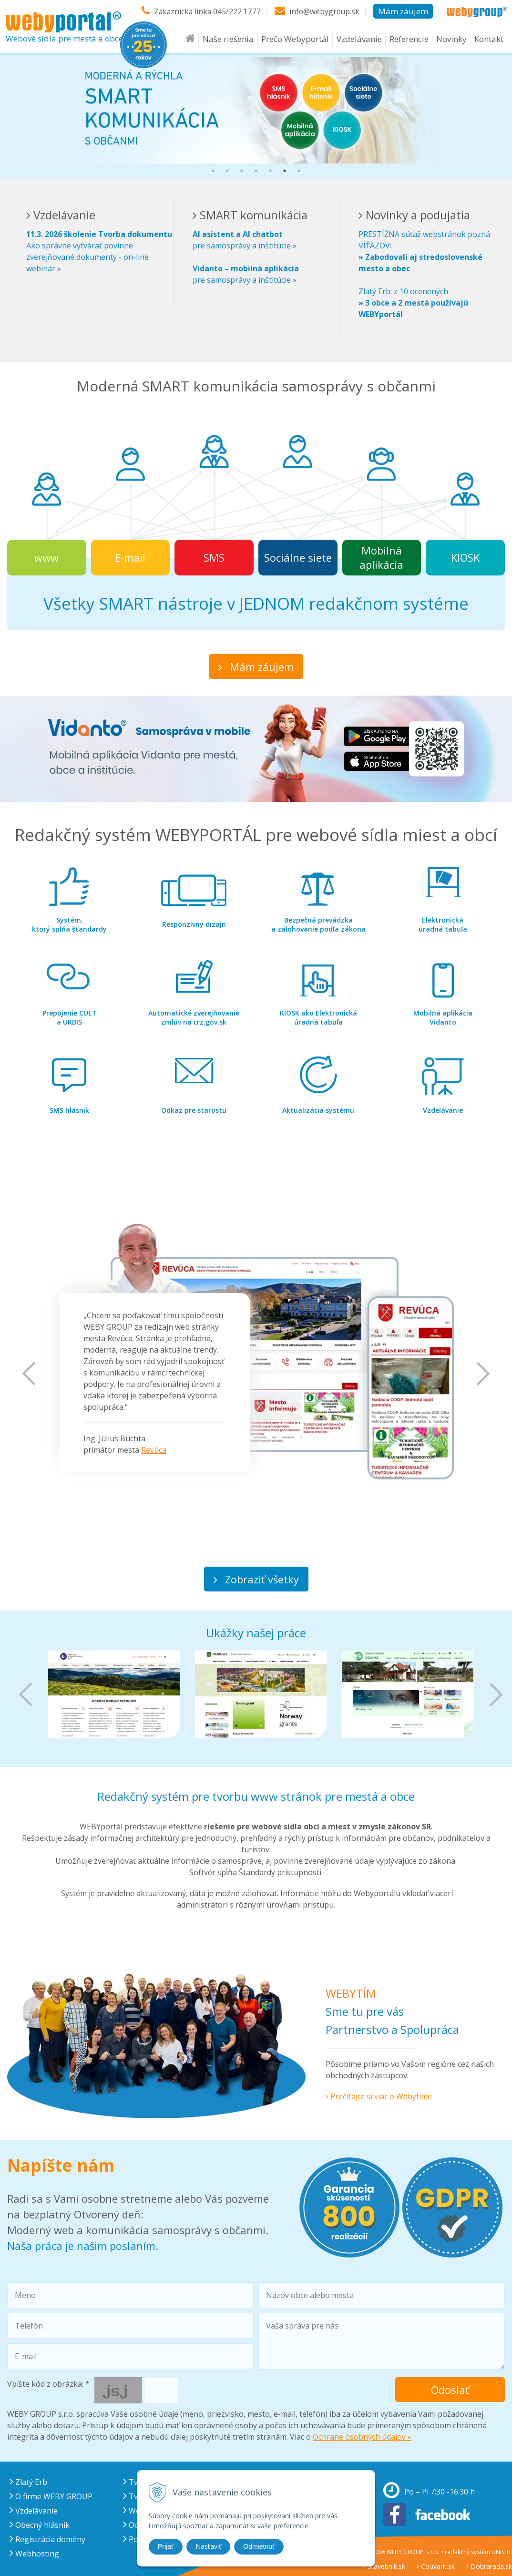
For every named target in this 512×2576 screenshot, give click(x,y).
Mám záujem (403, 10)
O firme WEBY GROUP (51, 2496)
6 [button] (284, 170)
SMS (214, 557)
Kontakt (488, 43)
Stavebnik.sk (384, 2566)
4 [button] (256, 170)
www (46, 557)
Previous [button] (28, 1373)
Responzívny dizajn (194, 924)
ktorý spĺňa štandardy (69, 924)
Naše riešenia (228, 43)
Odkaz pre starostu (193, 1110)
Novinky (451, 43)
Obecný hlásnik (40, 2525)
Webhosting (34, 2553)
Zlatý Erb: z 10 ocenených (413, 302)
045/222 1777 (235, 11)
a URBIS (69, 1017)
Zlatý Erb (28, 2482)
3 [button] (241, 170)
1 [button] (213, 170)
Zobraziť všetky (256, 1579)
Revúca (153, 1450)
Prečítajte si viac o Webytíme (379, 2096)
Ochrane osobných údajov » (362, 2437)
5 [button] (270, 170)
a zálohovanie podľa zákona (318, 924)
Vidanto (442, 1017)
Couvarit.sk (436, 2566)
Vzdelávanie (359, 43)
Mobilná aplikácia (381, 557)
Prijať (166, 2546)
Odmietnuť (259, 2546)
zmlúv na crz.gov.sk (193, 1017)
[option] (256, 110)
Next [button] (483, 1373)
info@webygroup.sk (323, 11)
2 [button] (227, 170)
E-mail (130, 557)
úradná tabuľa (443, 924)
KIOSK (465, 557)
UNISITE (502, 2552)
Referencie (409, 43)
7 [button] (299, 170)
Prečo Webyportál (295, 43)
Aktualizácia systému (318, 1110)
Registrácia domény (47, 2539)
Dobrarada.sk (489, 2566)
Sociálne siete (298, 557)
